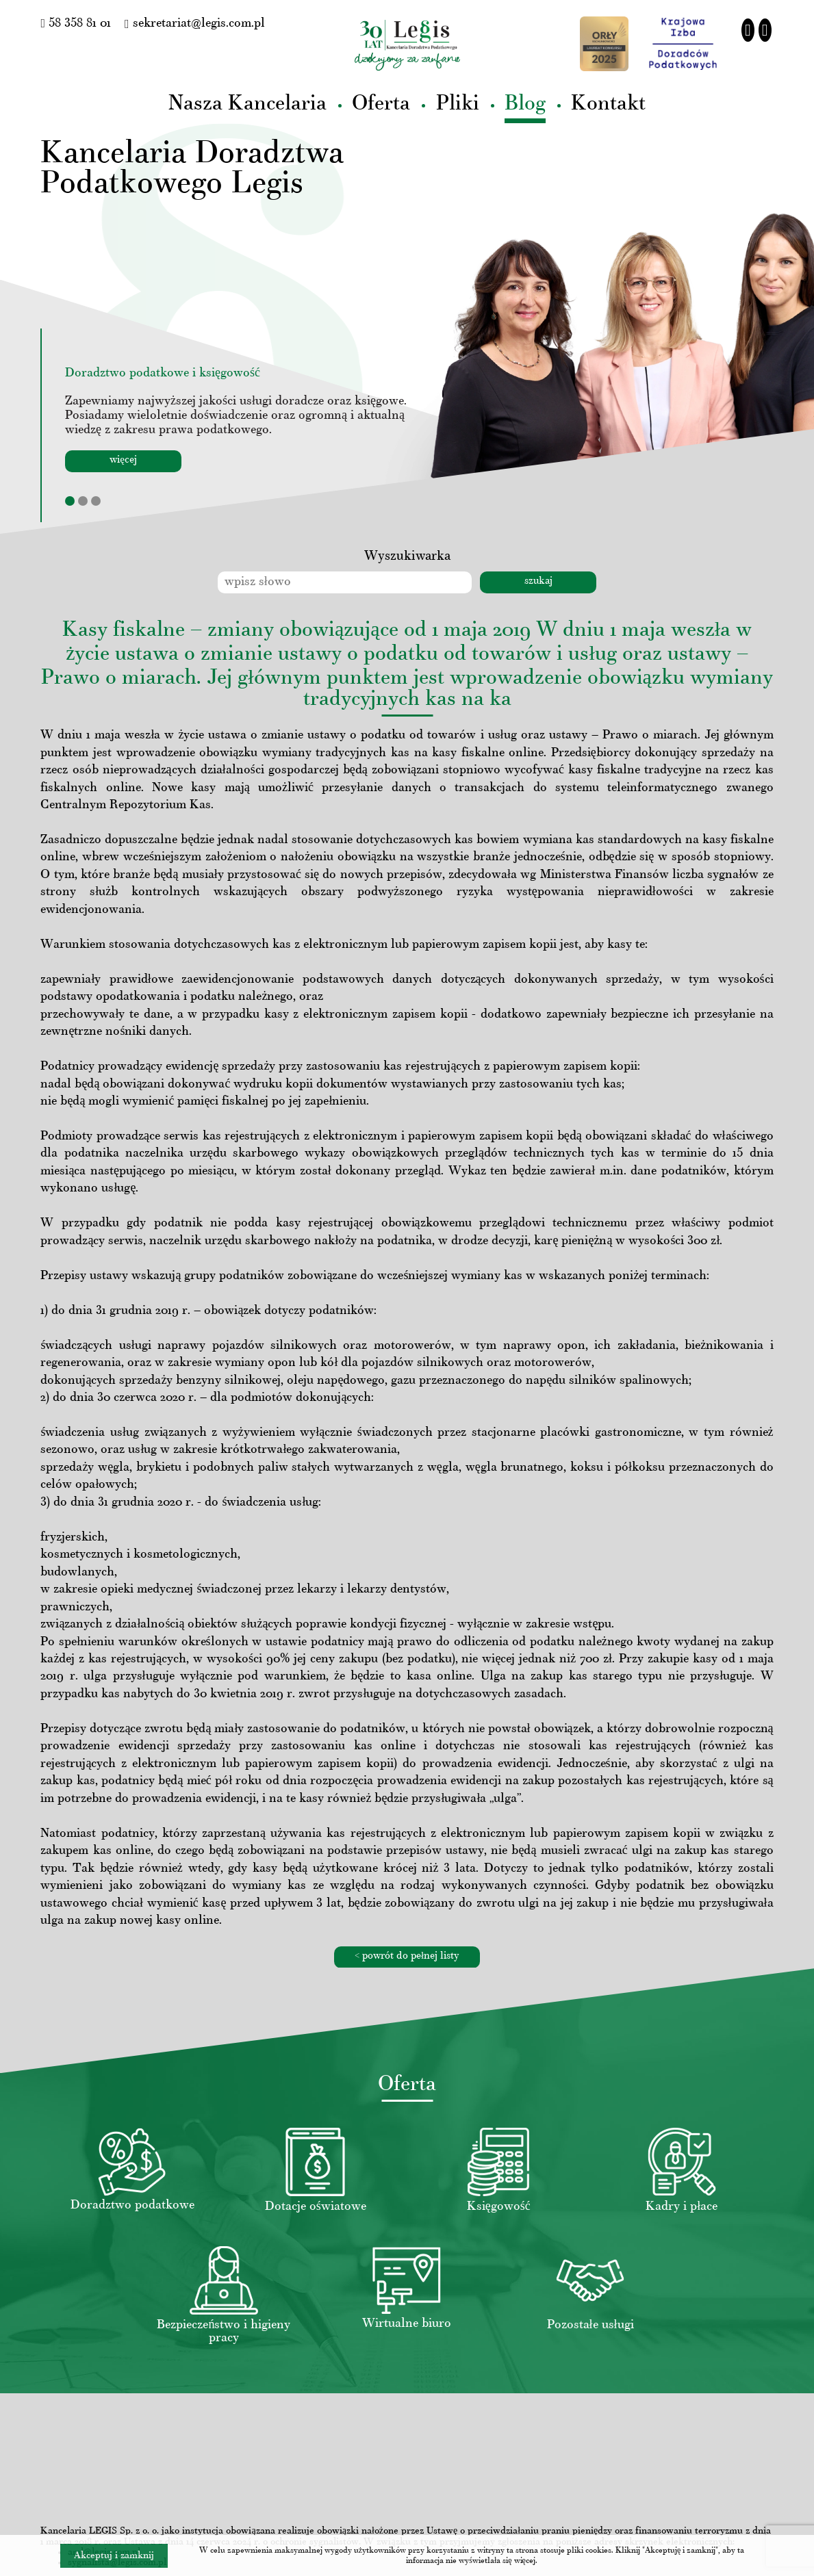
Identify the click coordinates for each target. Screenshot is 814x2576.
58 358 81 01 (75, 23)
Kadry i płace (681, 2206)
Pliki (457, 104)
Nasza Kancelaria (247, 104)
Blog (525, 104)
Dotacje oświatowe (315, 2206)
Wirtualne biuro (406, 2323)
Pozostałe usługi (590, 2325)
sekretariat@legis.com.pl (195, 23)
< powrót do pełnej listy (407, 1956)
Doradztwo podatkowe (132, 2205)
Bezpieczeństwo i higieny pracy (223, 2332)
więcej (123, 460)
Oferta (381, 104)
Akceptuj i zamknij (114, 2556)
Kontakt (608, 104)
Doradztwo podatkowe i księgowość (162, 373)
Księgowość (499, 2206)
